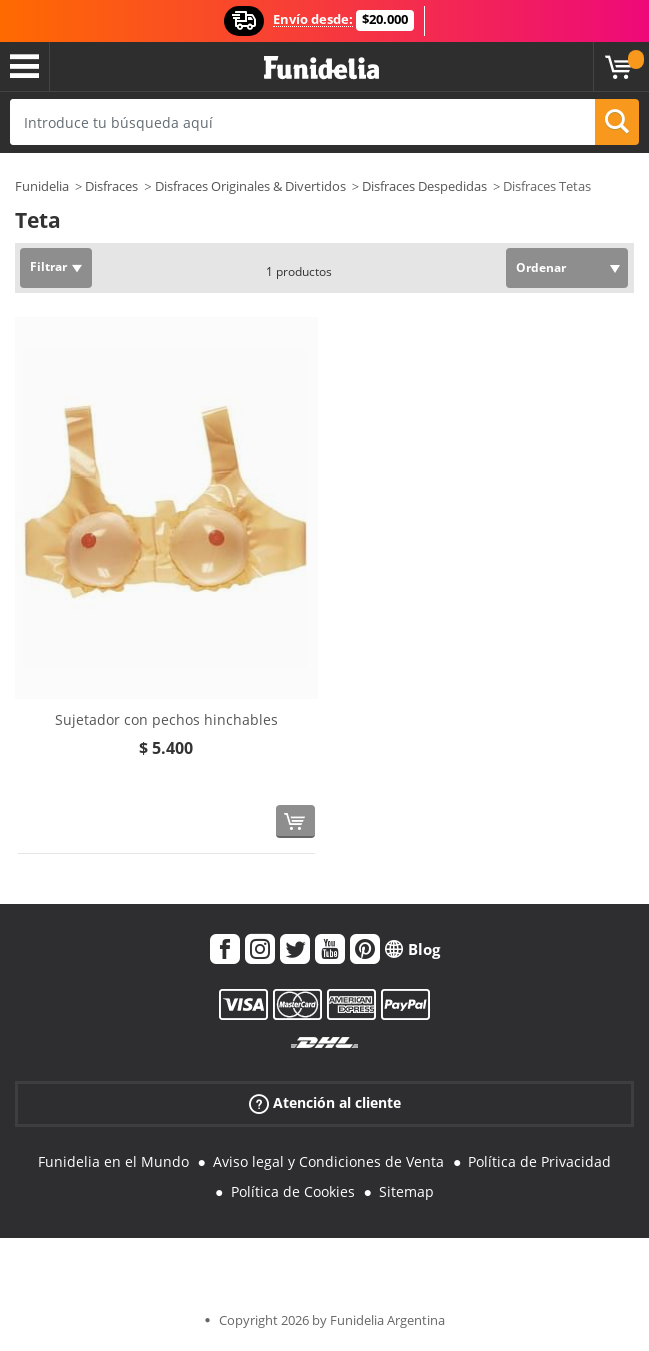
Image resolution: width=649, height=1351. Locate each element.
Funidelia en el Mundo (113, 1161)
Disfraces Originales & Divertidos (250, 186)
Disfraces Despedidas (424, 186)
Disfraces (111, 186)
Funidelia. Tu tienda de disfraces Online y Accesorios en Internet (321, 68)
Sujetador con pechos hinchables (166, 719)
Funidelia (42, 186)
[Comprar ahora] (295, 821)
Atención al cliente (325, 1102)
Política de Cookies (293, 1191)
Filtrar (48, 266)
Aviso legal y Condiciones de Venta (328, 1161)
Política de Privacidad (539, 1161)
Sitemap (406, 1191)
